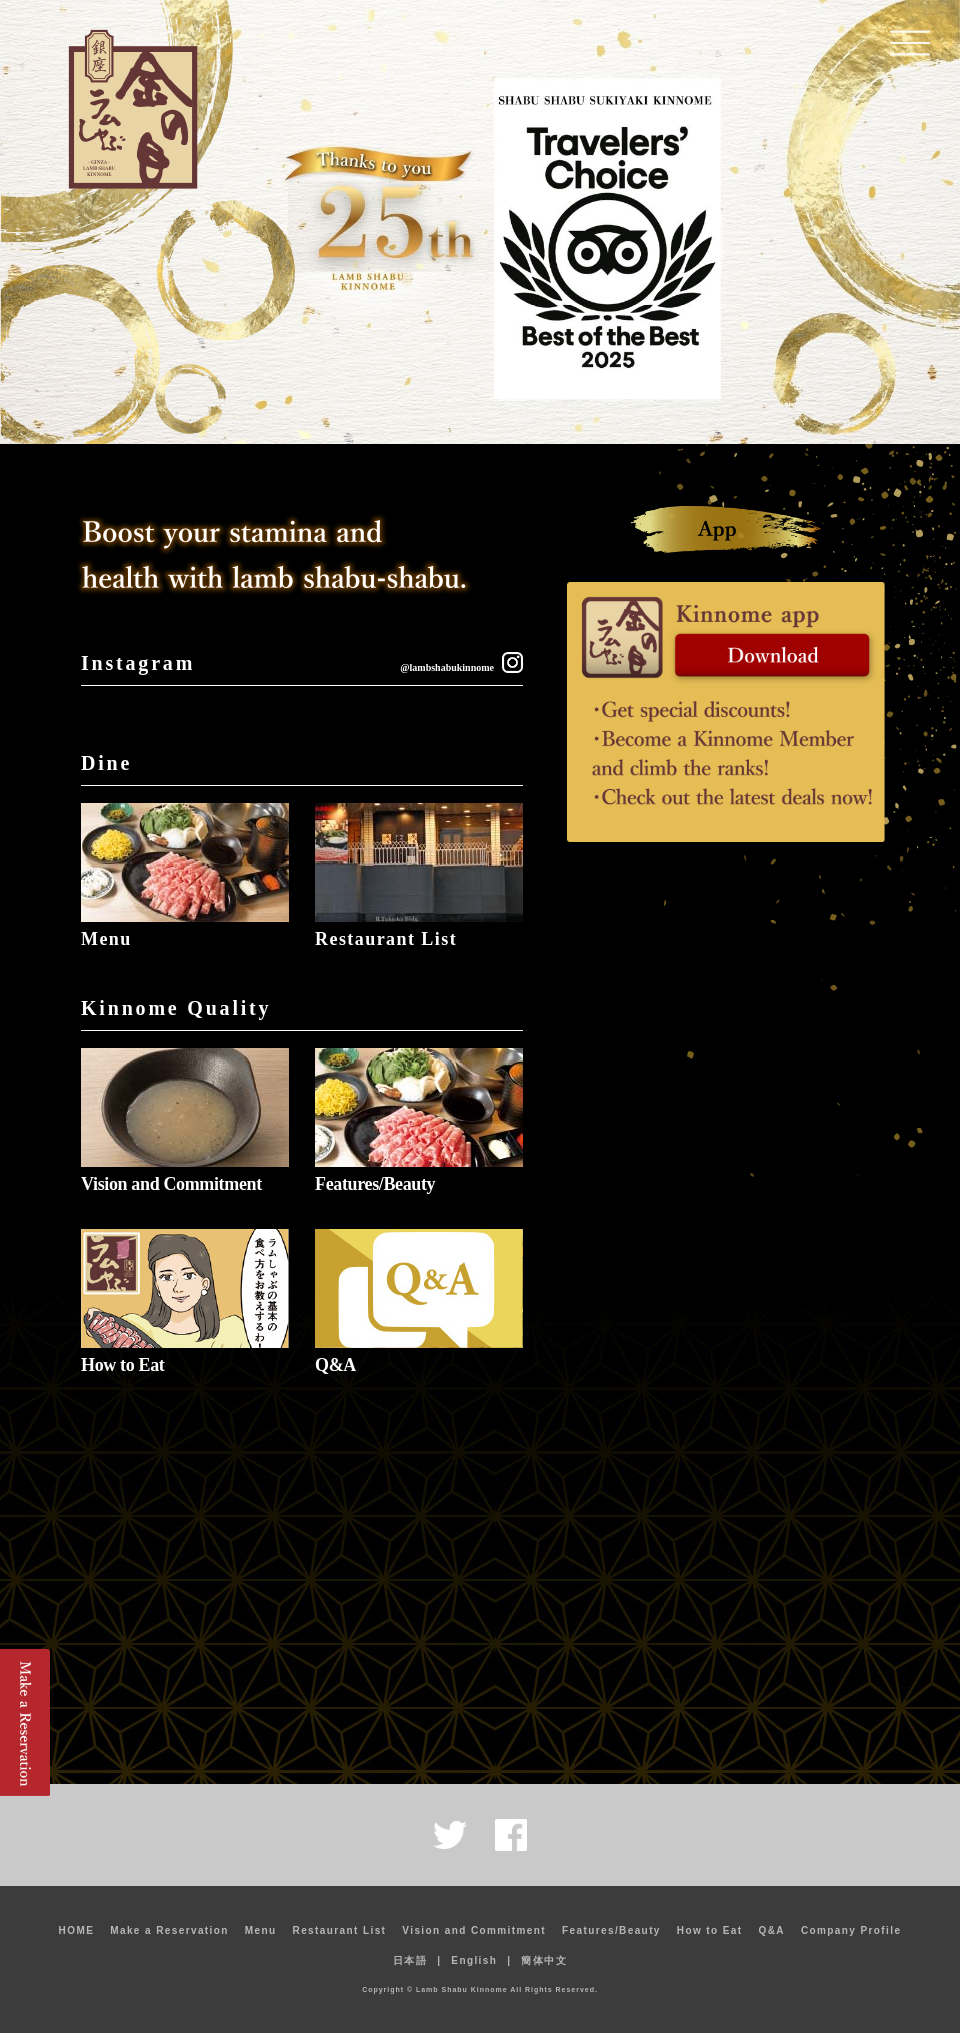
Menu (106, 939)
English (474, 1960)
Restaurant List (386, 939)
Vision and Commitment (171, 1184)
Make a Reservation (169, 1930)
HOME (77, 1930)
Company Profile (851, 1930)
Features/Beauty (375, 1184)
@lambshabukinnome (447, 667)
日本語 (410, 1960)
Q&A (335, 1365)
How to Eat (122, 1365)
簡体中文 (544, 1960)
